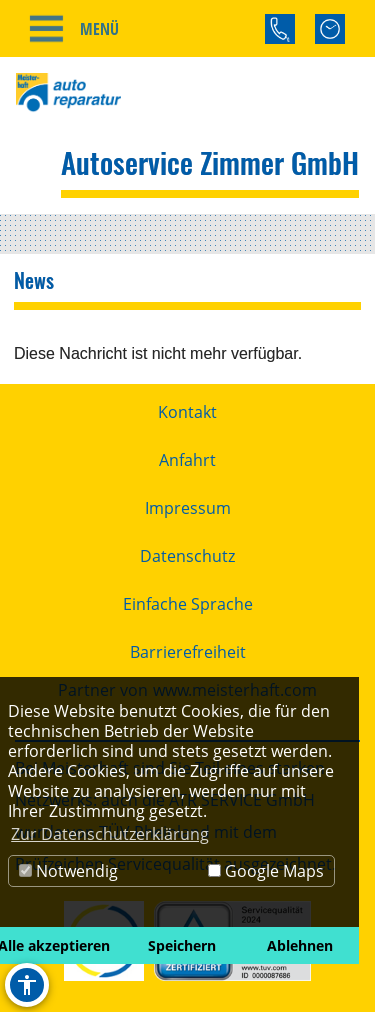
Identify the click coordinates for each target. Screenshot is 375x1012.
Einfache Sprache (188, 604)
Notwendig (68, 871)
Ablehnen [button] (300, 945)
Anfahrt (187, 460)
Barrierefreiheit (188, 652)
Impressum (188, 508)
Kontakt (187, 412)
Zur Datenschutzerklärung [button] (110, 834)
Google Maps (266, 871)
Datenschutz (187, 556)
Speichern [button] (182, 945)
